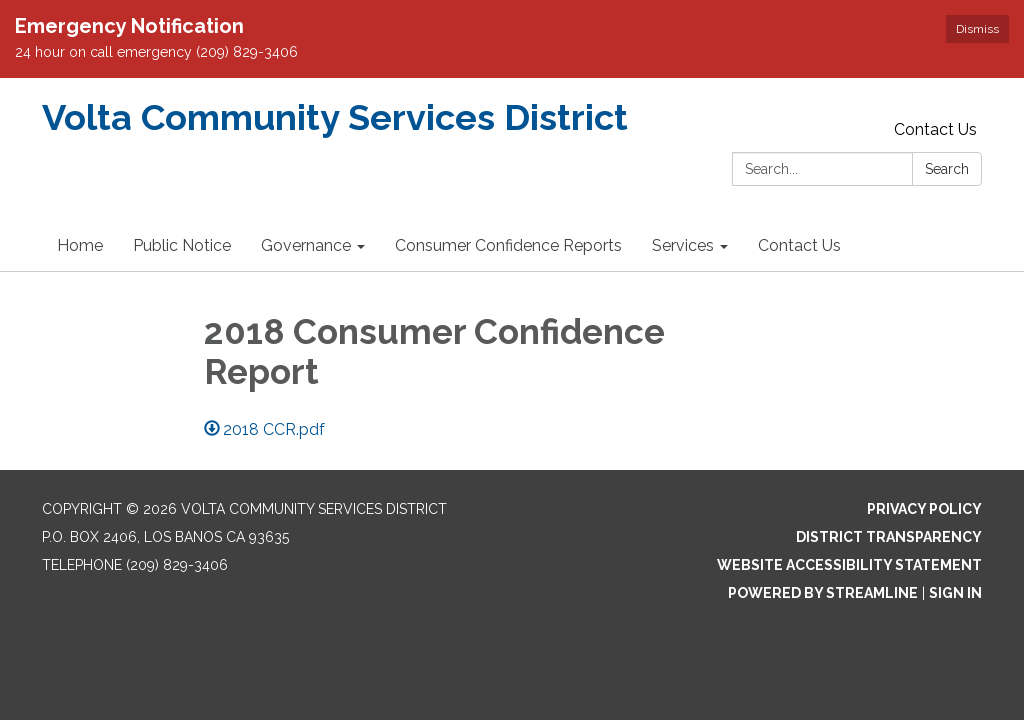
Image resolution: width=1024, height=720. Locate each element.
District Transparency (889, 537)
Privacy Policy (924, 509)
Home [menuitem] (80, 245)
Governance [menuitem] (306, 245)
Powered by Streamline (823, 593)
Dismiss (977, 29)
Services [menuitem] (683, 245)
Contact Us (935, 129)
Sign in (955, 593)
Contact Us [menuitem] (799, 245)
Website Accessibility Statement (849, 565)
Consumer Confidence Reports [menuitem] (508, 245)
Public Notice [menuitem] (182, 245)
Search (947, 169)
